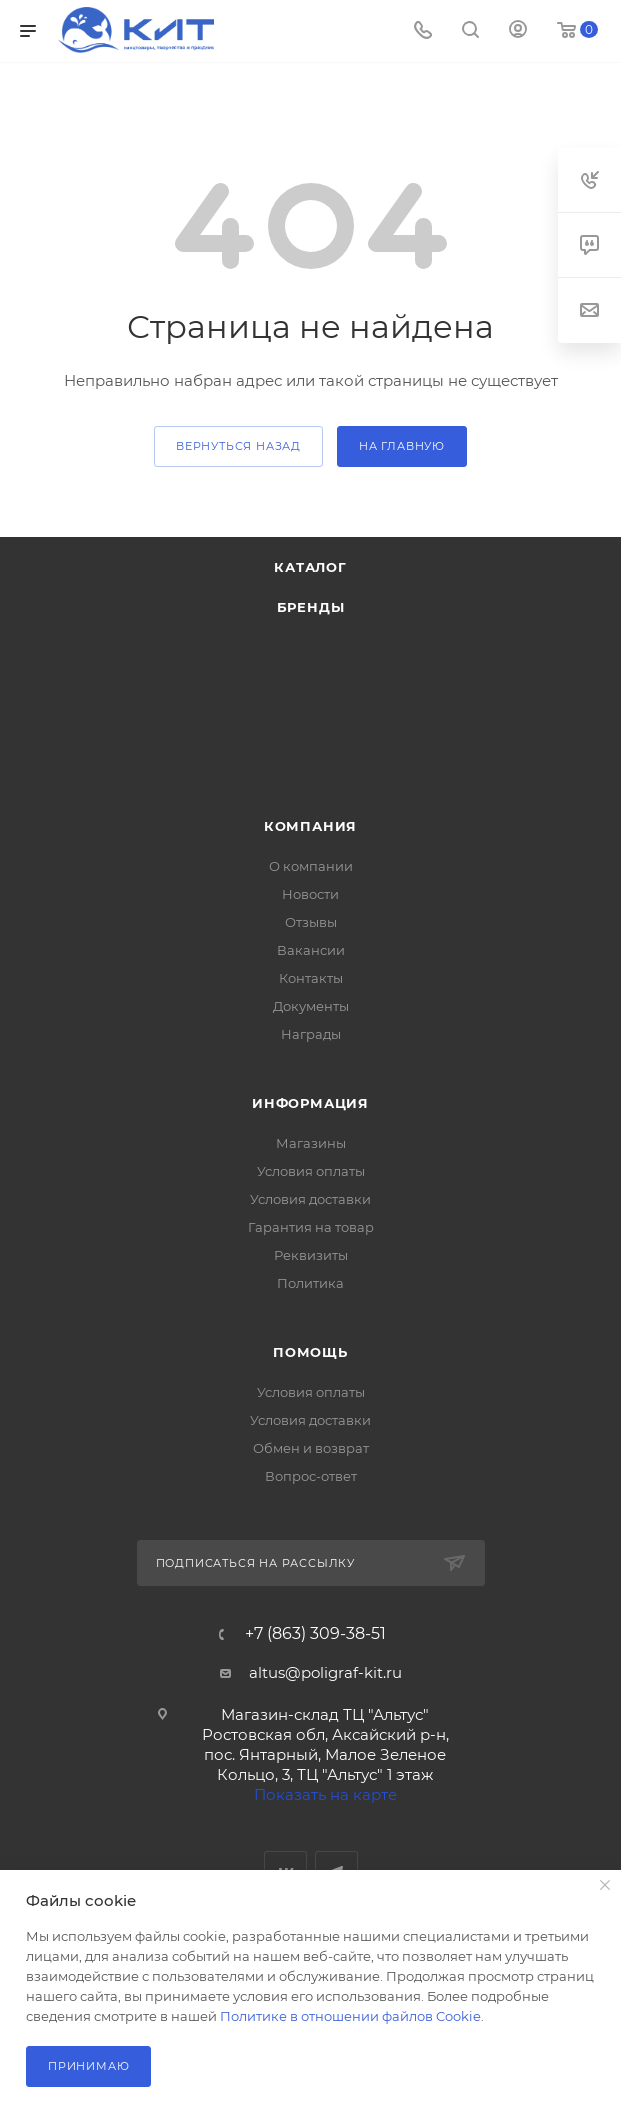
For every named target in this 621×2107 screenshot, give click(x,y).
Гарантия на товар (311, 1227)
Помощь (310, 1352)
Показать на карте (325, 1794)
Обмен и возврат (311, 1448)
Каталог (310, 567)
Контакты (311, 978)
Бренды (311, 607)
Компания (310, 826)
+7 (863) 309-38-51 (315, 1634)
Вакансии (311, 950)
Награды (311, 1034)
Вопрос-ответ (311, 1476)
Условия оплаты (311, 1171)
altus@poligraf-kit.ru (325, 1672)
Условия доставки (310, 1199)
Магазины (311, 1143)
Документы (311, 1006)
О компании (311, 866)
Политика (310, 1283)
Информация (310, 1103)
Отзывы (311, 922)
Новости (310, 894)
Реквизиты (311, 1255)
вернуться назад (238, 446)
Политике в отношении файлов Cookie (350, 2016)
